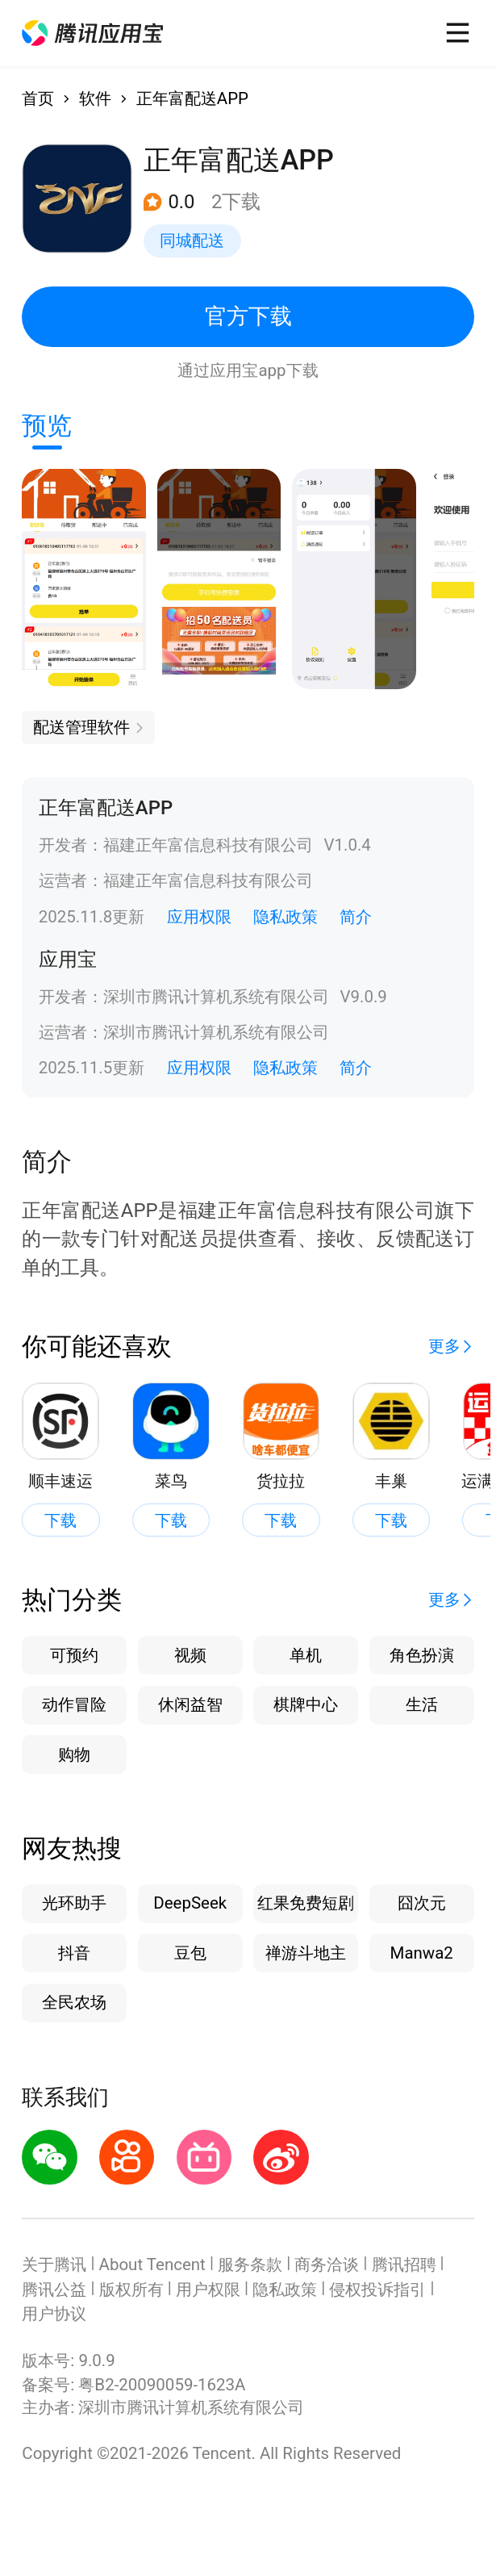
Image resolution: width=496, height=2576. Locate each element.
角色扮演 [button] (422, 1655)
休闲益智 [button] (190, 1704)
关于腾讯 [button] (54, 2264)
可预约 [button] (74, 1655)
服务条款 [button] (250, 2264)
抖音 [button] (74, 1953)
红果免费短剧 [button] (305, 1903)
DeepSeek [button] (190, 1903)
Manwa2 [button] (421, 1953)
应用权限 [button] (199, 916)
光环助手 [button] (74, 1903)
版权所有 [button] (131, 2289)
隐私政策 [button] (285, 916)
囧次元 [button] (422, 1903)
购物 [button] (74, 1754)
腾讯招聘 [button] (404, 2264)
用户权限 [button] (208, 2289)
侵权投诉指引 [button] (377, 2289)
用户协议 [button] (54, 2313)
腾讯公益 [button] (54, 2289)
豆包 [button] (190, 1953)
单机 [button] (306, 1655)
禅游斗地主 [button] (305, 1953)
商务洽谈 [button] (326, 2264)
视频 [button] (190, 1655)
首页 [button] (38, 98)
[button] (92, 33)
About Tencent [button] (152, 2264)
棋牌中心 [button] (305, 1704)
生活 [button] (422, 1704)
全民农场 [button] (74, 2002)
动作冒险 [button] (74, 1704)
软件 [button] (95, 98)
